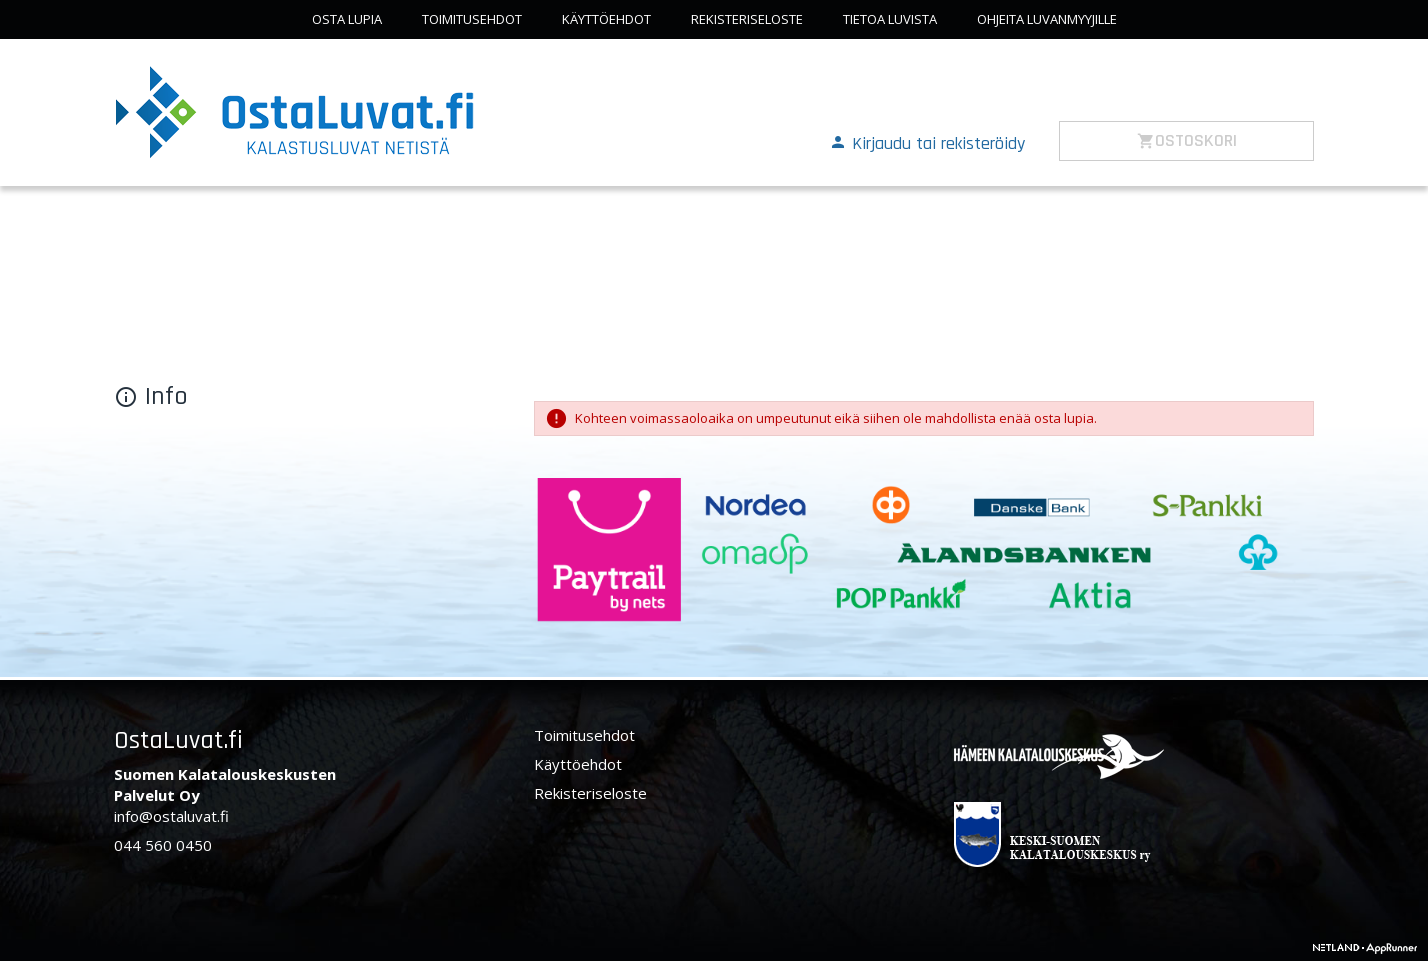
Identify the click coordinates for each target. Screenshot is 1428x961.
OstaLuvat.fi (178, 740)
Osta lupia (347, 19)
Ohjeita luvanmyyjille (1047, 19)
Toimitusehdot (472, 19)
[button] (927, 142)
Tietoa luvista (890, 19)
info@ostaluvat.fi (171, 816)
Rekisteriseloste (747, 19)
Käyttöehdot (606, 19)
